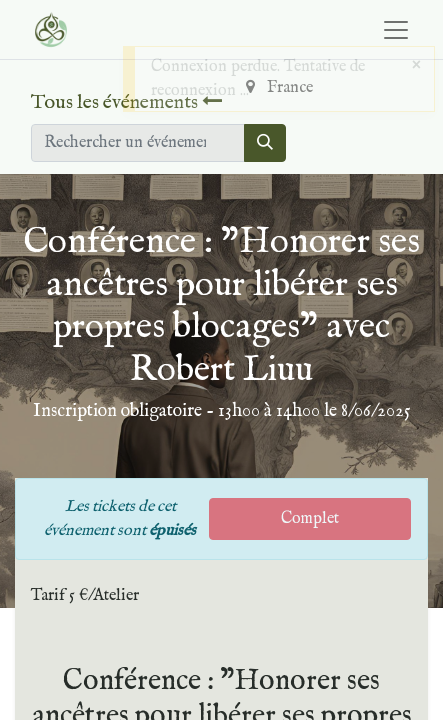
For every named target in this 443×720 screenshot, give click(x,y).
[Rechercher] (265, 143)
